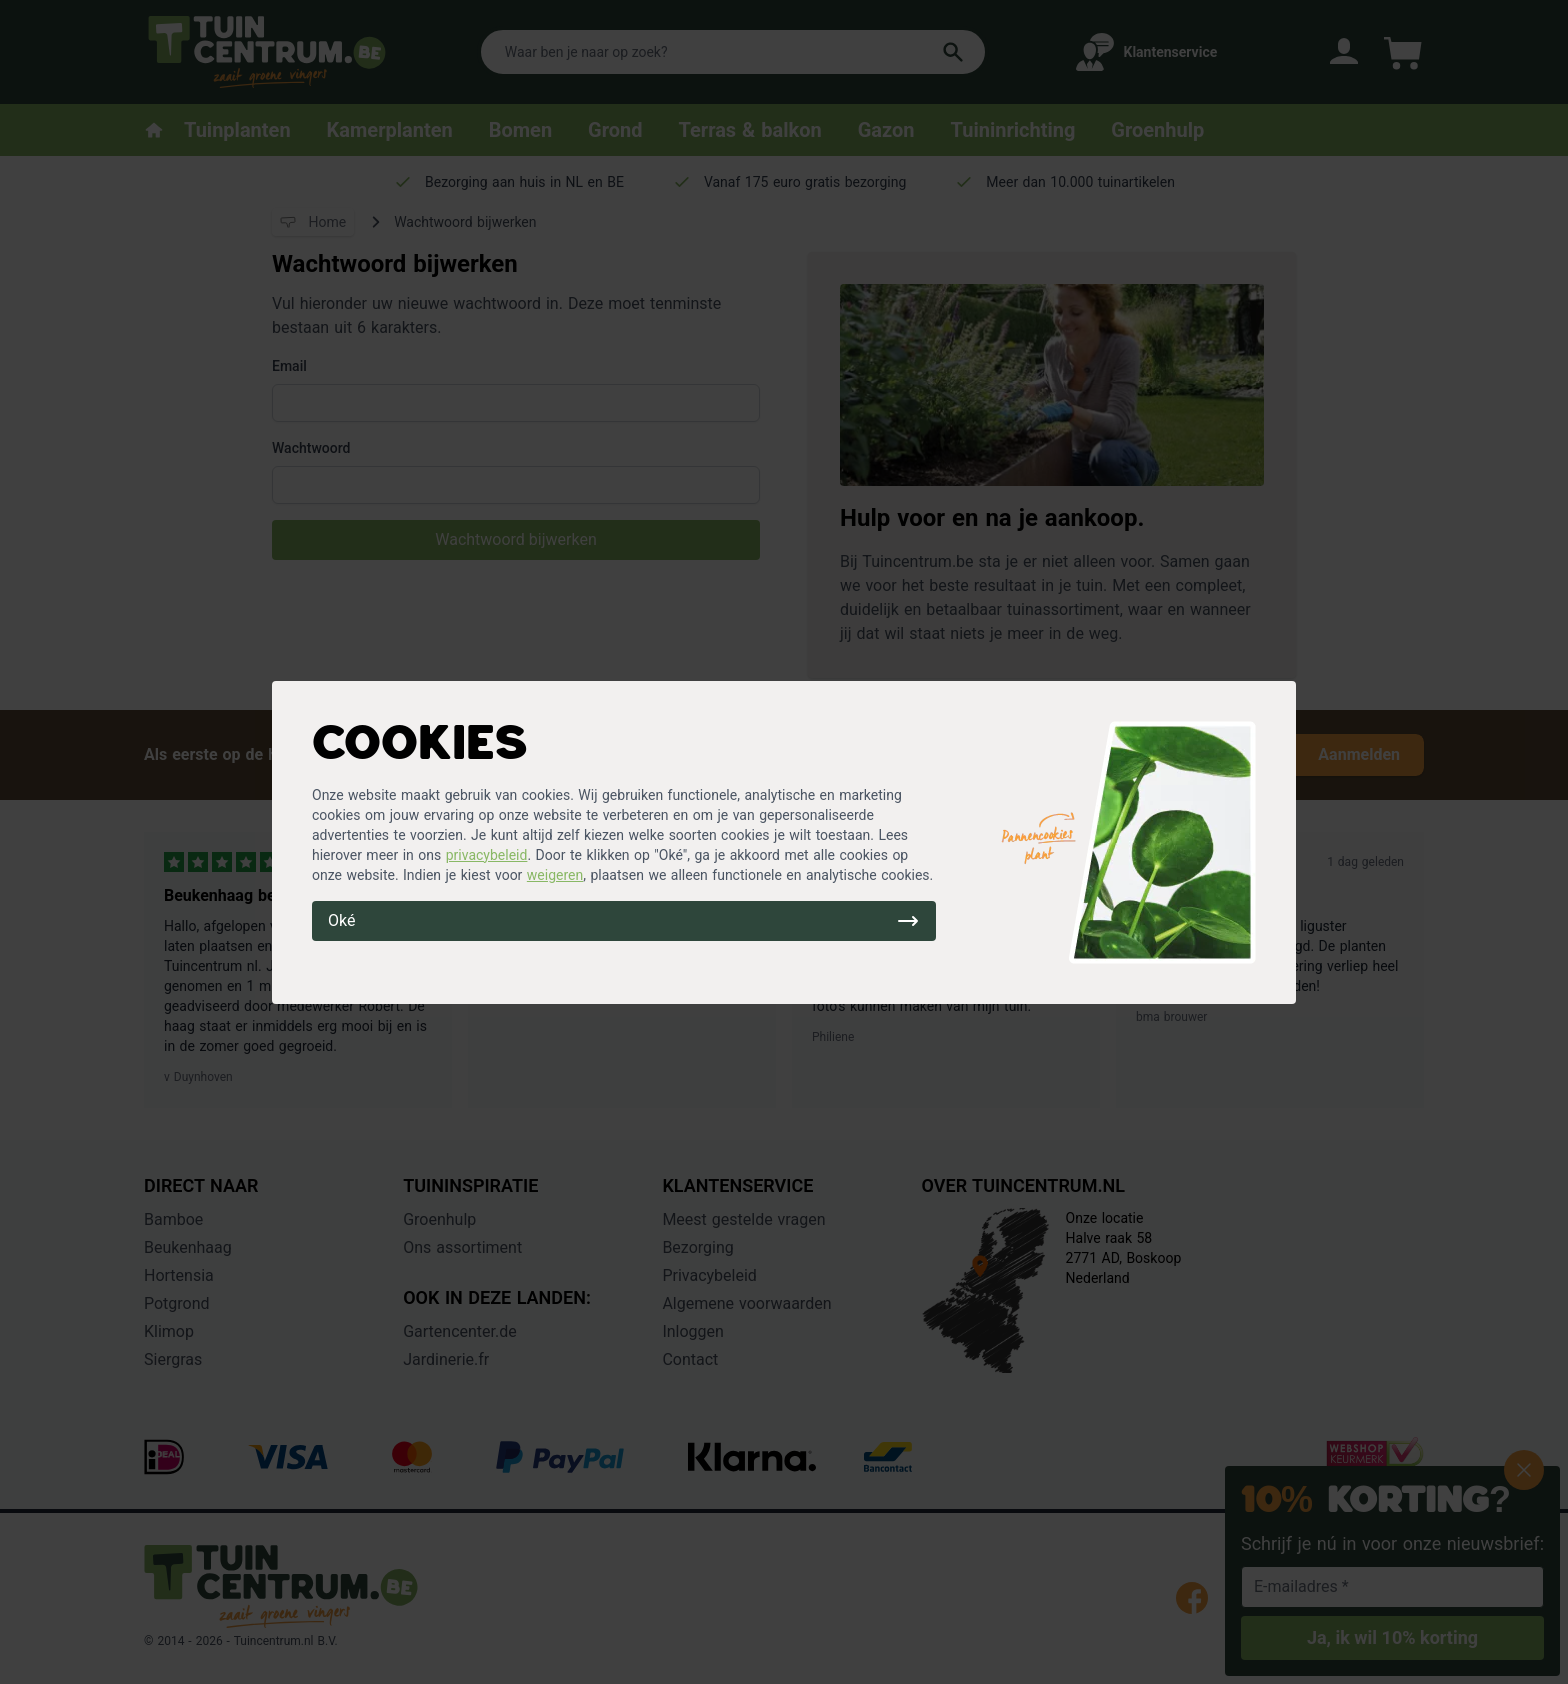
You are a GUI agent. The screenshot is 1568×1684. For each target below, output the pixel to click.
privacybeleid (487, 855)
